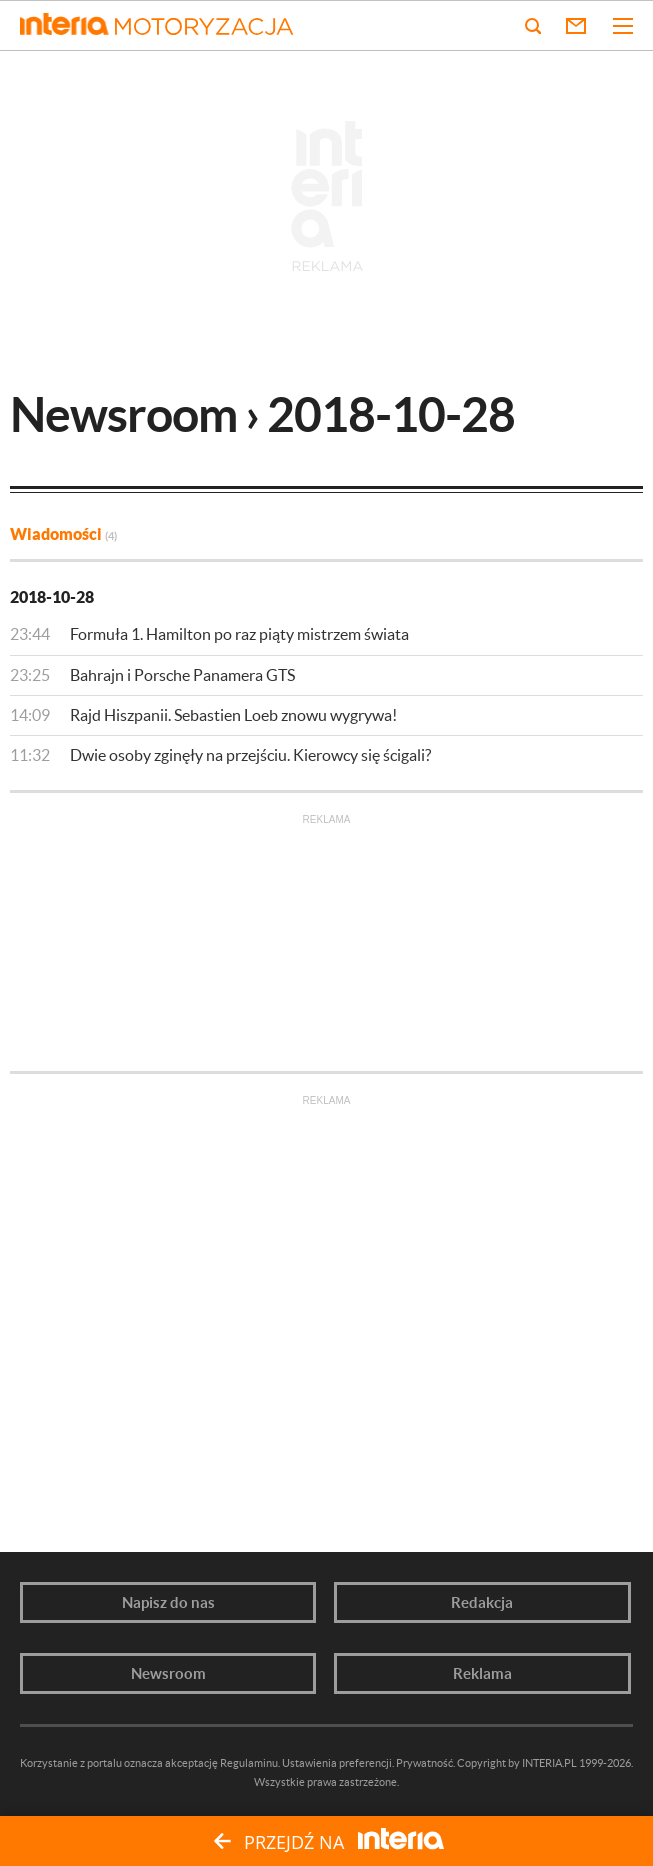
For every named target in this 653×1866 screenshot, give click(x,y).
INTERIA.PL (549, 1763)
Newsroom (168, 1673)
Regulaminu (249, 1763)
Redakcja (482, 1602)
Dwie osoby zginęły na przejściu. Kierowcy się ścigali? (250, 755)
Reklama (482, 1673)
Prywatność (424, 1763)
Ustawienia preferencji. (338, 1763)
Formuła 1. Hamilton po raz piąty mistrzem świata (239, 634)
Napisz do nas (168, 1602)
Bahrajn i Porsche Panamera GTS (182, 675)
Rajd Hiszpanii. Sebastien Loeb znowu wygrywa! (233, 715)
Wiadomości (63, 534)
